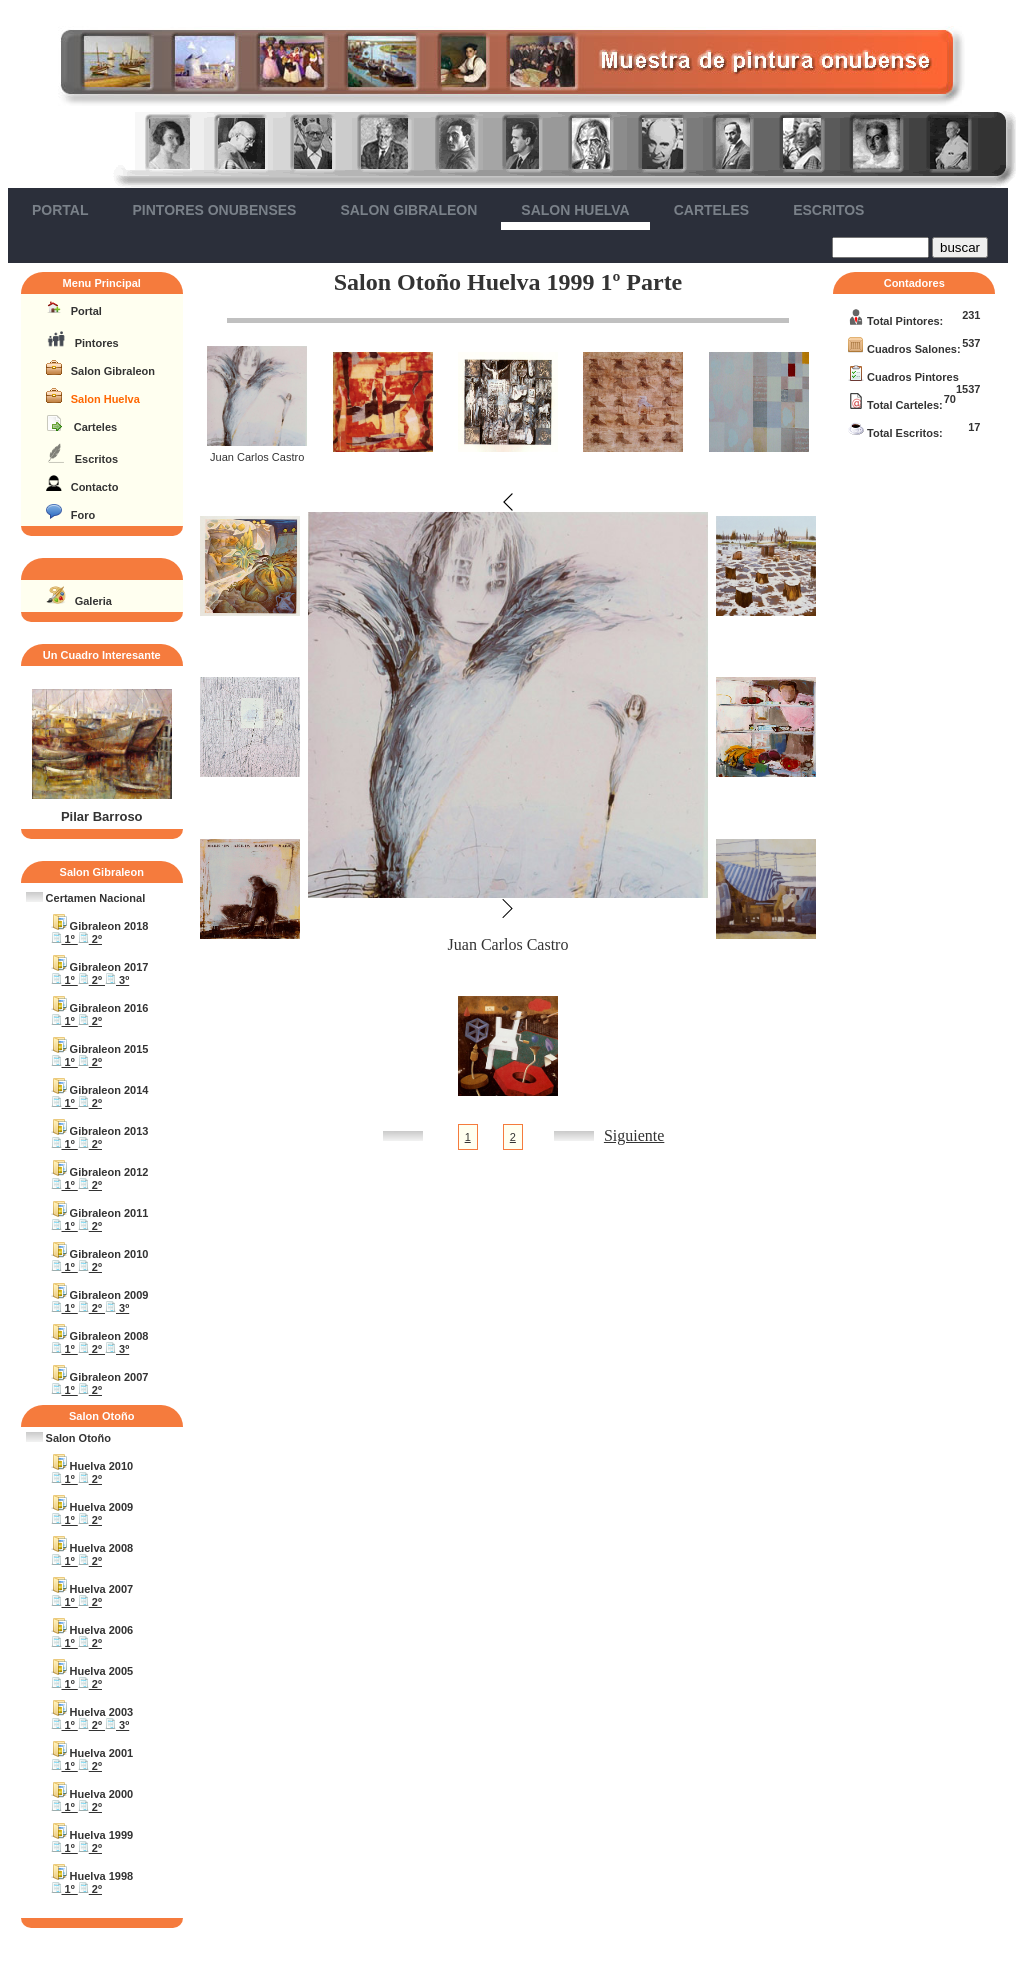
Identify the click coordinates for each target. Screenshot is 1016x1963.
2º (90, 939)
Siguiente (634, 1135)
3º (117, 980)
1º (64, 939)
